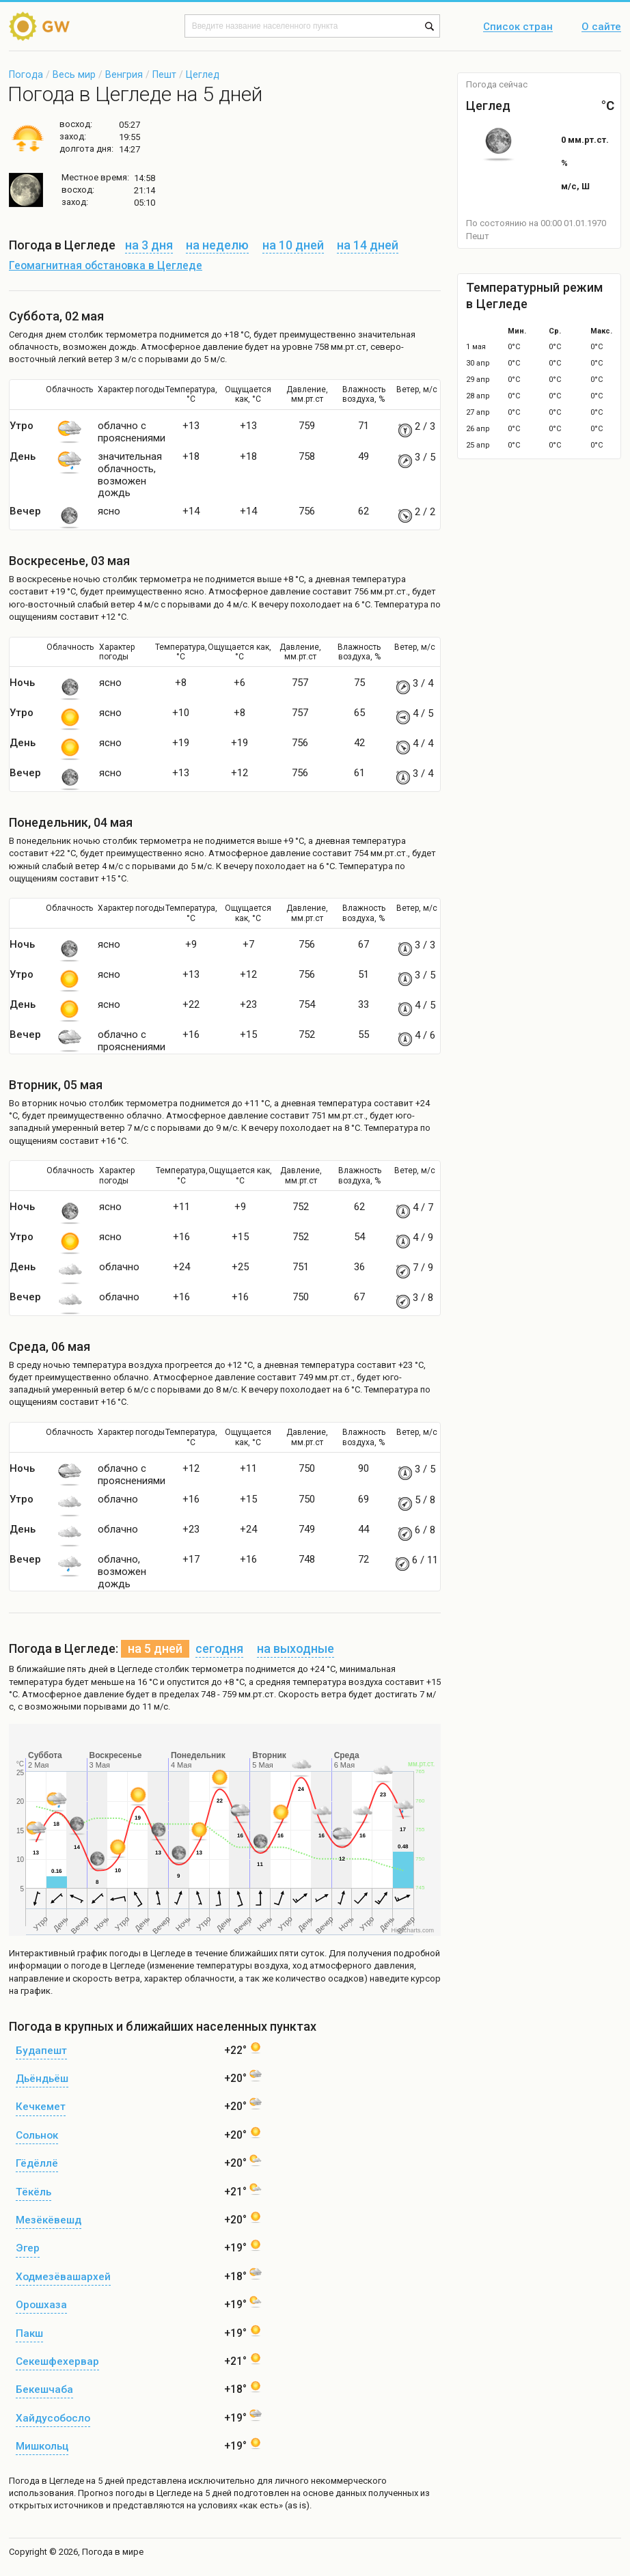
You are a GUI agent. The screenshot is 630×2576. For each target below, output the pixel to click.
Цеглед (202, 74)
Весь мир (74, 74)
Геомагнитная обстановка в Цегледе (105, 266)
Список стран (518, 27)
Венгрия (124, 74)
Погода (26, 74)
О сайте (601, 27)
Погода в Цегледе (46, 2481)
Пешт (164, 74)
